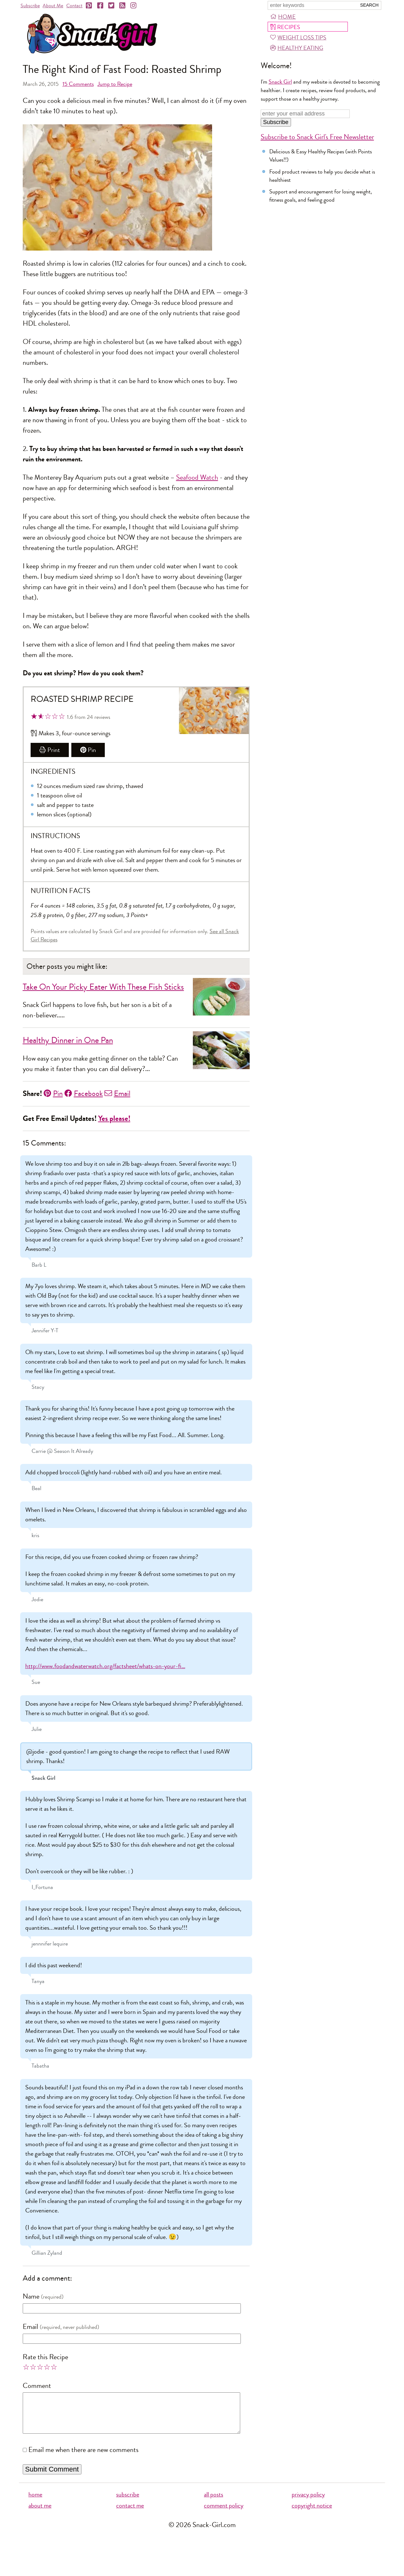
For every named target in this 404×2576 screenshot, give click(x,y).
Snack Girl (280, 82)
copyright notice (312, 2513)
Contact (74, 5)
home (35, 2502)
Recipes (285, 27)
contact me (130, 2513)
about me (39, 2513)
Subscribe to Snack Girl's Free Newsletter (317, 137)
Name (31, 2296)
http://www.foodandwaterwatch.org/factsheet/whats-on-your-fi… (105, 1666)
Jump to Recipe (115, 84)
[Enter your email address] (305, 114)
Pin (88, 750)
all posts (213, 2502)
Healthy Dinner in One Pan (68, 1040)
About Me (53, 5)
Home (283, 17)
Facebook (83, 1093)
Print (49, 750)
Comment (37, 2386)
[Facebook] (100, 5)
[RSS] (122, 5)
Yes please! (114, 1118)
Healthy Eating (296, 48)
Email (117, 1093)
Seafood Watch (197, 477)
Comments (78, 84)
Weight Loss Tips (298, 37)
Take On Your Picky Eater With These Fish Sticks (103, 987)
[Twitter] (111, 5)
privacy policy (308, 2502)
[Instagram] (133, 5)
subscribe (127, 2502)
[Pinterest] (89, 5)
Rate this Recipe (45, 2357)
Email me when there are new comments (83, 2458)
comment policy (223, 2513)
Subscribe (30, 5)
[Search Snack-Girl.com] (312, 5)
